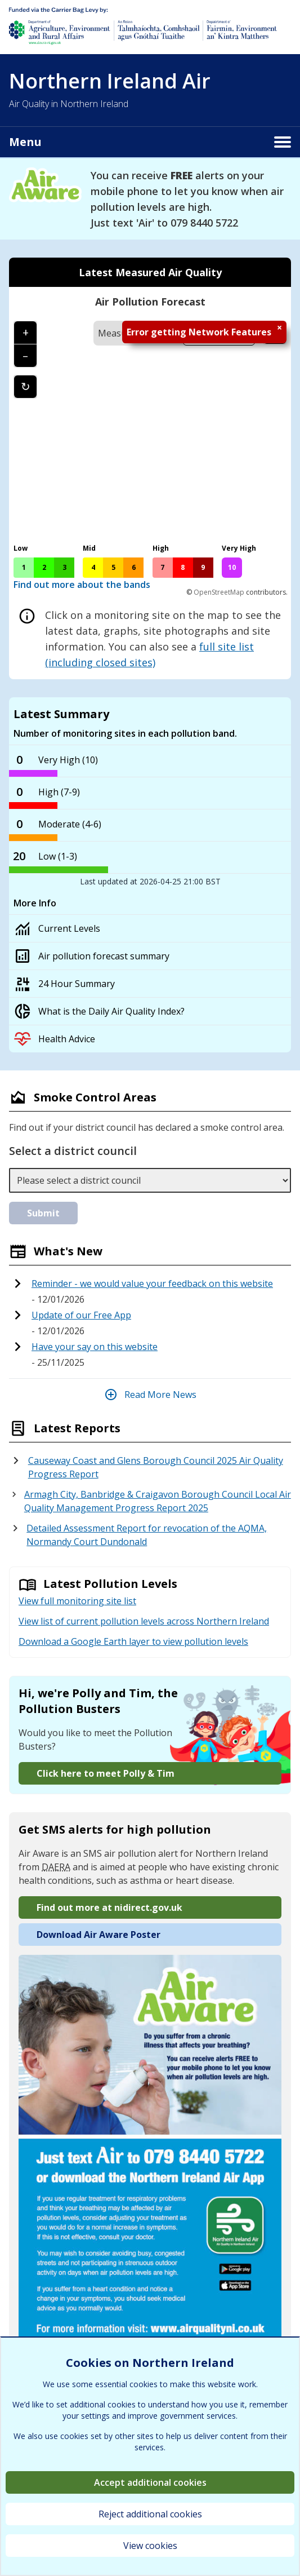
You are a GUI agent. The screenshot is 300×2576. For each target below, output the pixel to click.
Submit (43, 1213)
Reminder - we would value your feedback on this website (152, 1283)
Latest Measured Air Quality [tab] (150, 272)
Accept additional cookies (150, 2482)
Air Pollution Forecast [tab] (150, 301)
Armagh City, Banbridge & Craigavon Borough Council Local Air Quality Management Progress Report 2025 (157, 1501)
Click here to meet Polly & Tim (105, 1773)
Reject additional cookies (150, 2514)
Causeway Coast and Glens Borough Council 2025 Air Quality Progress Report (155, 1467)
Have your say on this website (95, 1346)
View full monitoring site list (77, 1601)
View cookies (150, 2545)
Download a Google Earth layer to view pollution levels (133, 1641)
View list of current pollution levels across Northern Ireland (144, 1621)
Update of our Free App (81, 1315)
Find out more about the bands (82, 584)
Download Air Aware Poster (98, 1934)
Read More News (150, 1394)
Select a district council (73, 1150)
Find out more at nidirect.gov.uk (109, 1907)
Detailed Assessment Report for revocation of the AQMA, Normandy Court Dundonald (146, 1535)
